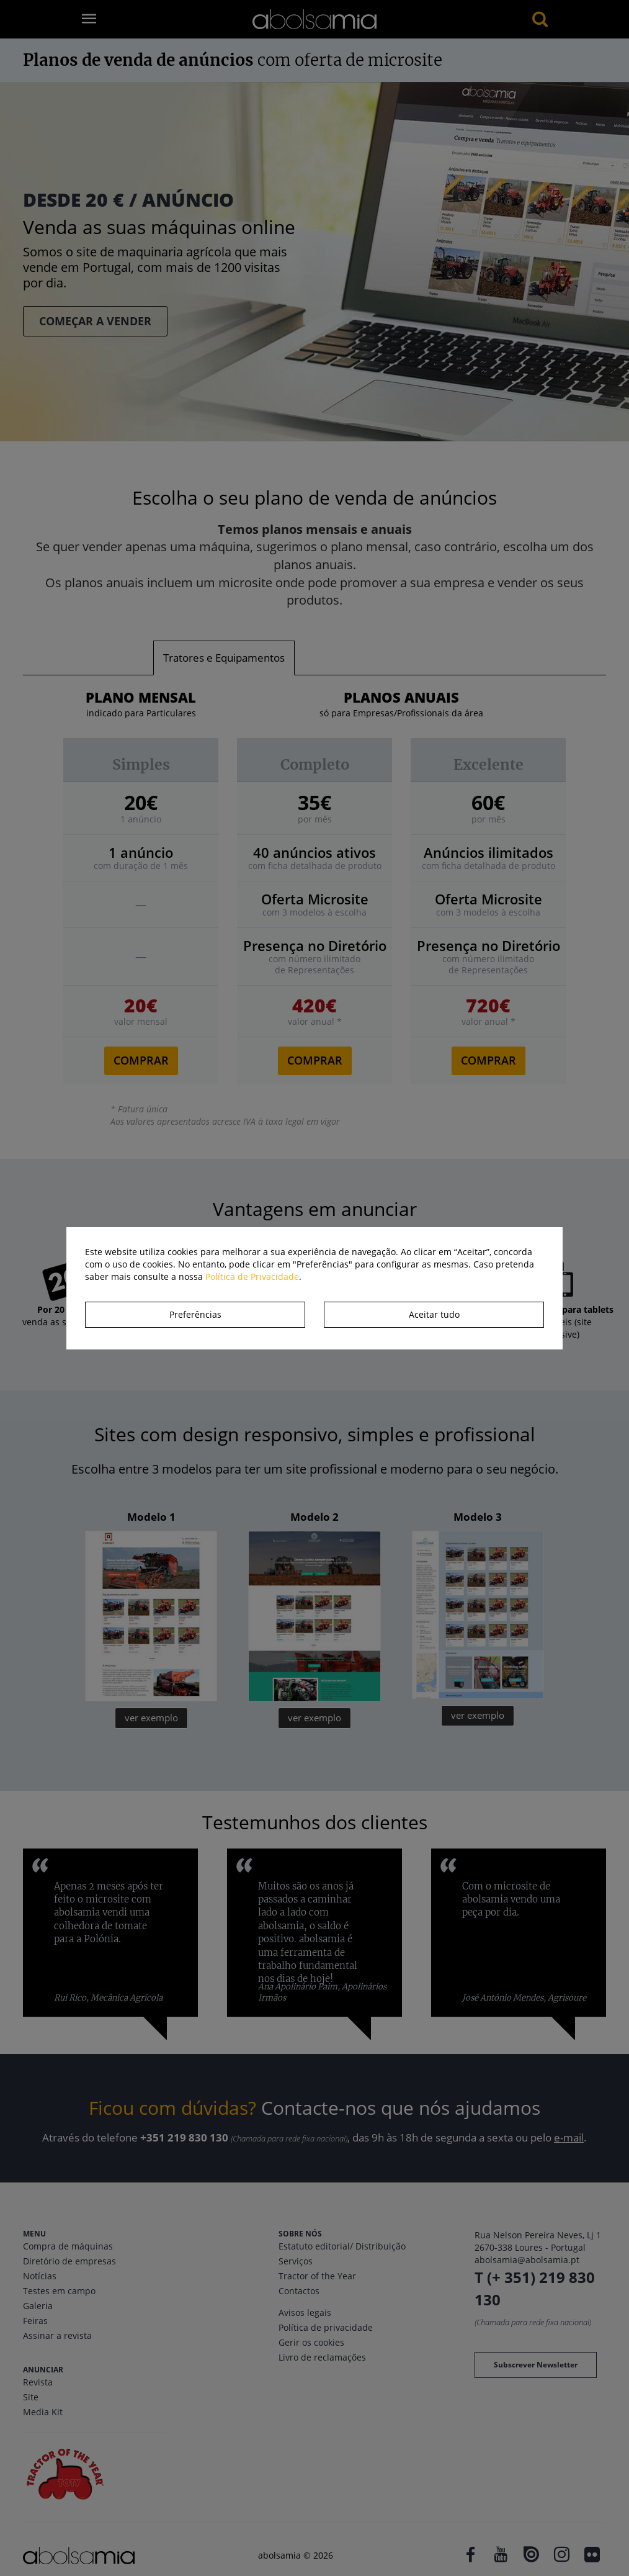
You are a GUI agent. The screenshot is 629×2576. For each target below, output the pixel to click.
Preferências (195, 1314)
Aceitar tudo (434, 1314)
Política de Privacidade (252, 1276)
